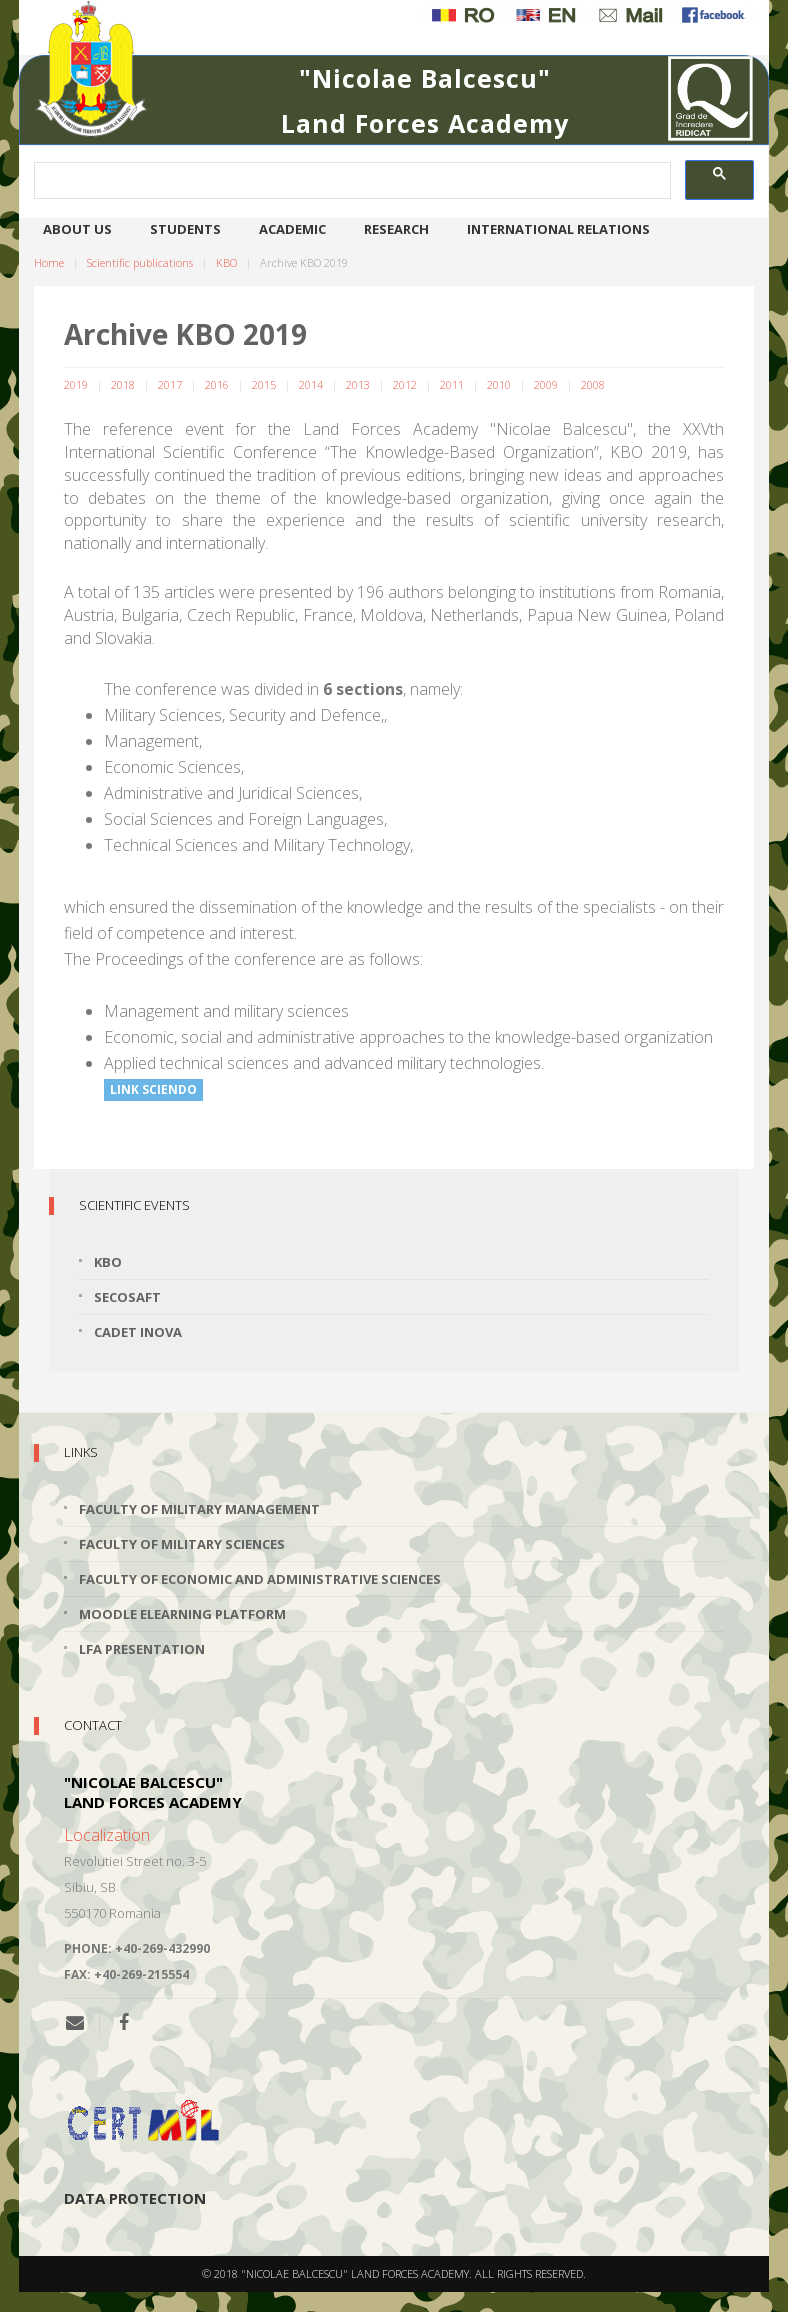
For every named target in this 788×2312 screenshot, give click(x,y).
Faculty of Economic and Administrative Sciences (260, 1579)
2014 (311, 384)
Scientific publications (140, 262)
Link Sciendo (153, 1089)
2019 (76, 384)
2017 (170, 384)
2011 (452, 384)
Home (49, 262)
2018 (123, 384)
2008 (593, 384)
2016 (217, 384)
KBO (226, 262)
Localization (107, 1835)
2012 (405, 384)
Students (185, 229)
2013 (358, 384)
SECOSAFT (127, 1297)
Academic (292, 229)
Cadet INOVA (138, 1332)
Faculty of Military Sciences (182, 1544)
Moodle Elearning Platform (182, 1614)
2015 (264, 384)
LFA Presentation (142, 1649)
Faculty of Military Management (199, 1509)
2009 (546, 384)
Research (396, 229)
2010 (499, 384)
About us (77, 229)
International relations (558, 229)
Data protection (135, 2198)
